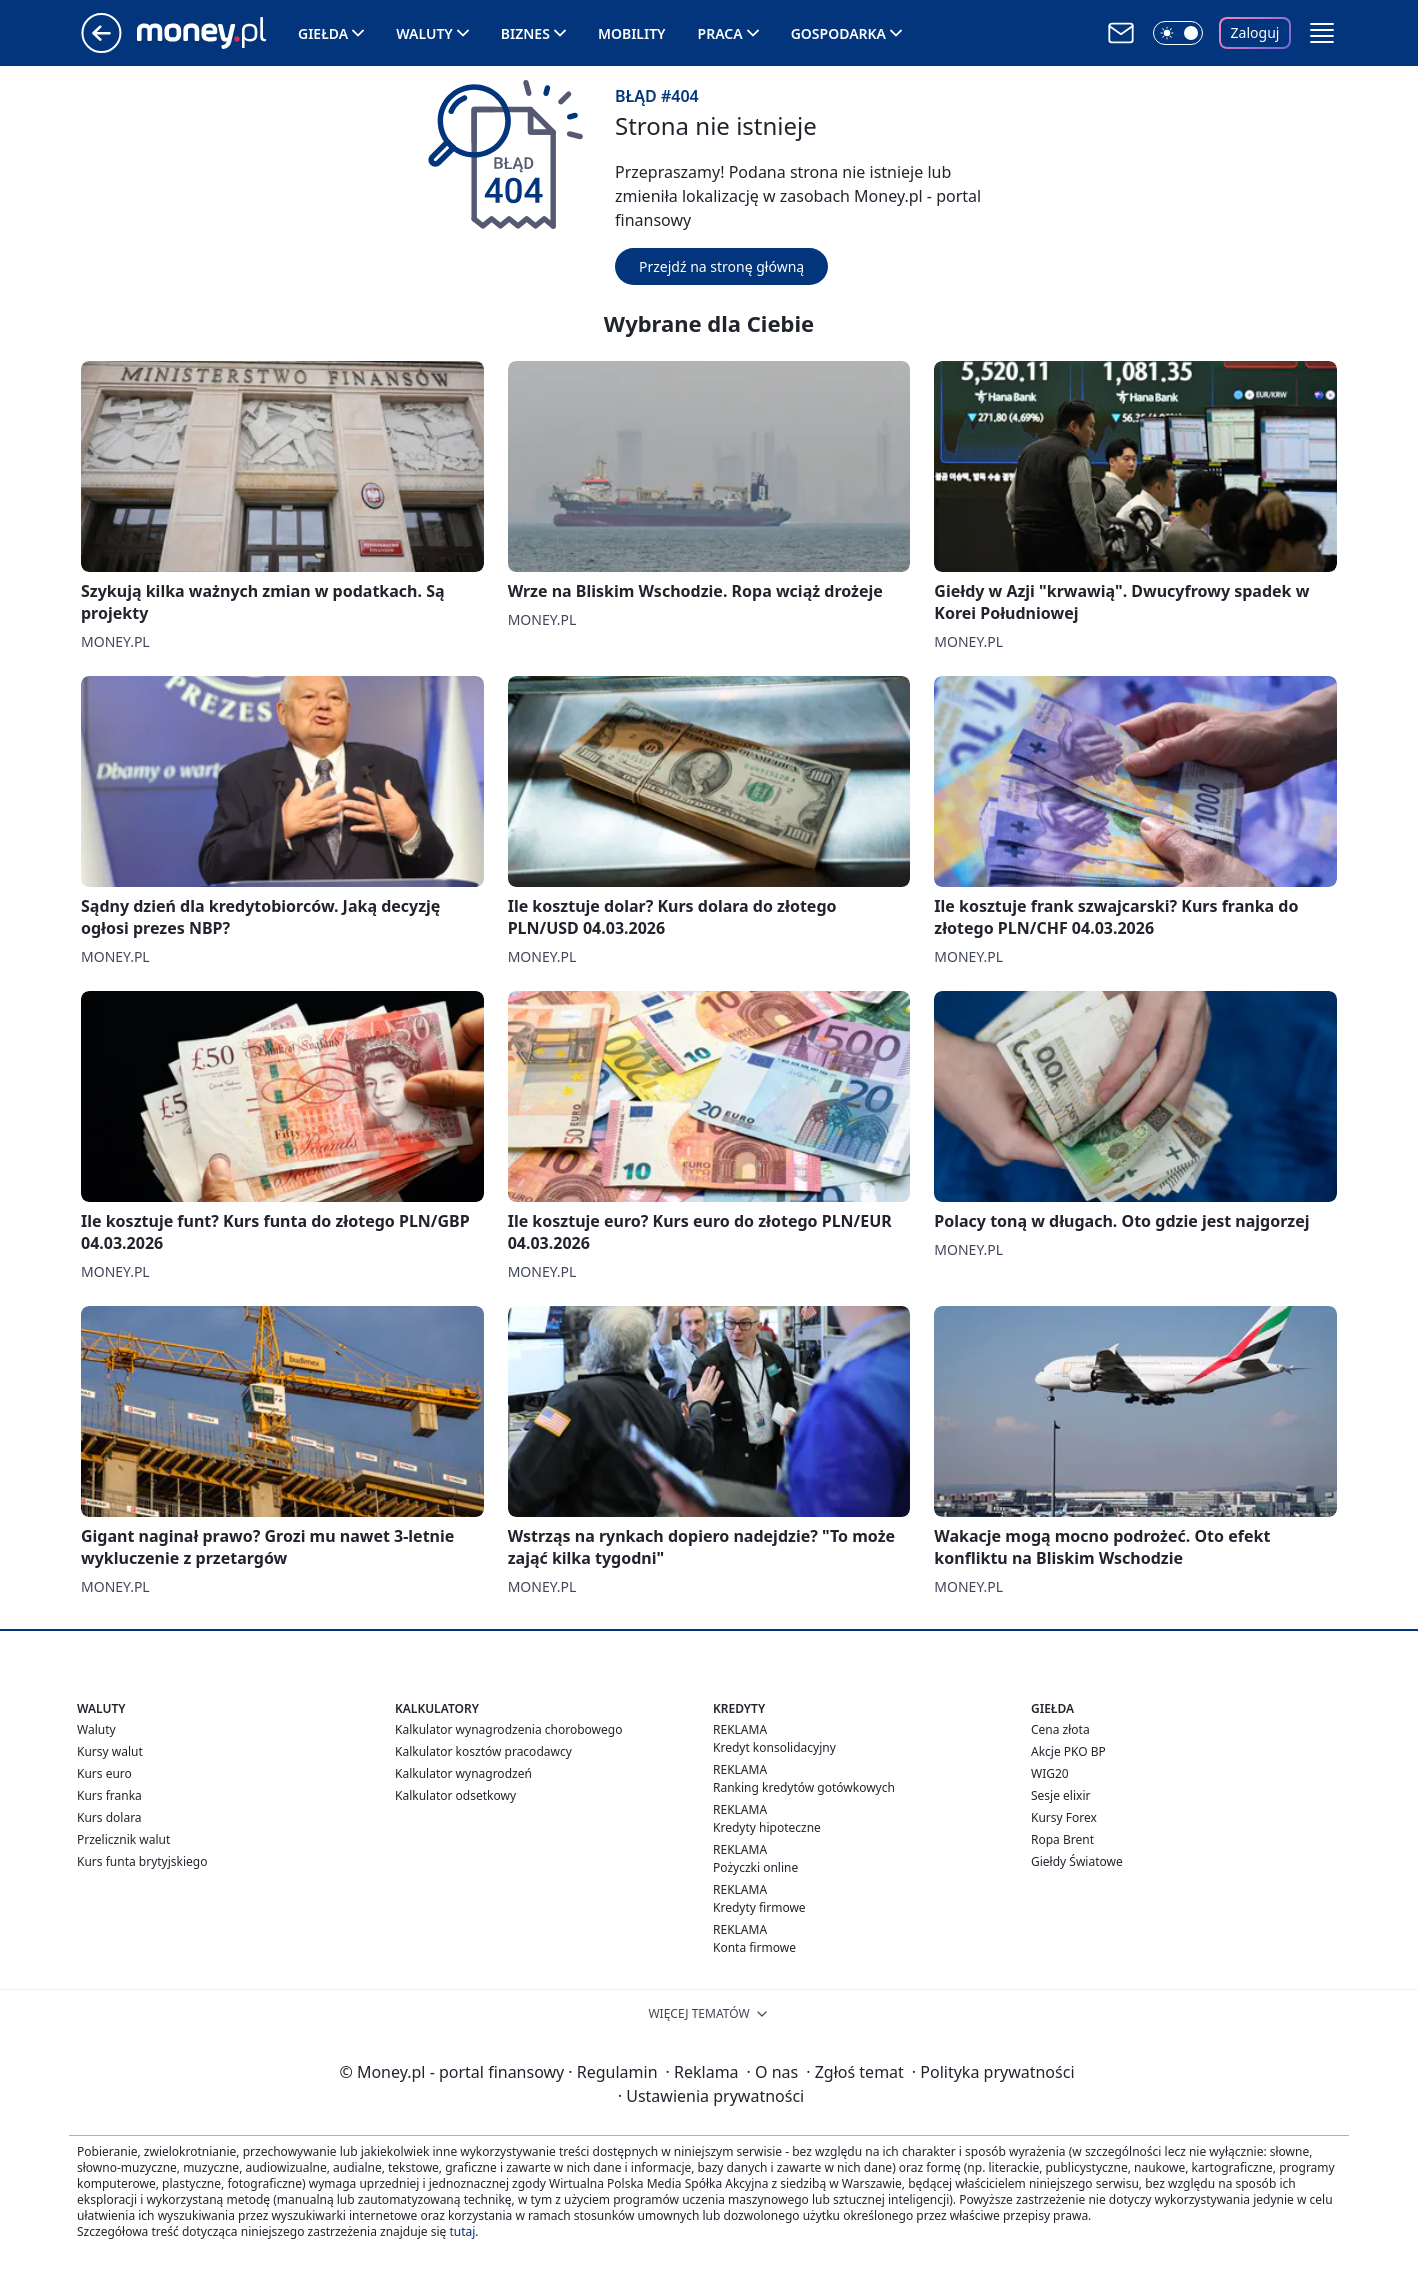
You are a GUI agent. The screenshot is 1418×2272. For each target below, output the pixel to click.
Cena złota (1060, 1729)
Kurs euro (104, 1773)
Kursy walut (110, 1751)
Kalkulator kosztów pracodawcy (483, 1751)
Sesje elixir (1060, 1795)
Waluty (424, 33)
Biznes (525, 33)
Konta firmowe (754, 1947)
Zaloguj (1255, 32)
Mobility (632, 33)
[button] (1322, 33)
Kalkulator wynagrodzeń (463, 1773)
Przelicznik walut (123, 1839)
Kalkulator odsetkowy (455, 1795)
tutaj (462, 2231)
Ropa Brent (1062, 1839)
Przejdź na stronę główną (721, 266)
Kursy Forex (1064, 1817)
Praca (720, 33)
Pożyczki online (755, 1867)
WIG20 (1050, 1773)
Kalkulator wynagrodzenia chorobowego (508, 1729)
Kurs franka (109, 1795)
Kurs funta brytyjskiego (142, 1861)
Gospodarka (838, 33)
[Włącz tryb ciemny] (1178, 33)
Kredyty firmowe (759, 1907)
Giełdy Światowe (1077, 1861)
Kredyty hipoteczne (767, 1827)
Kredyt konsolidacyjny (774, 1747)
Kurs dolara (109, 1817)
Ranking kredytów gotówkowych (804, 1787)
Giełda (323, 33)
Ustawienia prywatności (711, 2096)
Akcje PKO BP (1068, 1751)
